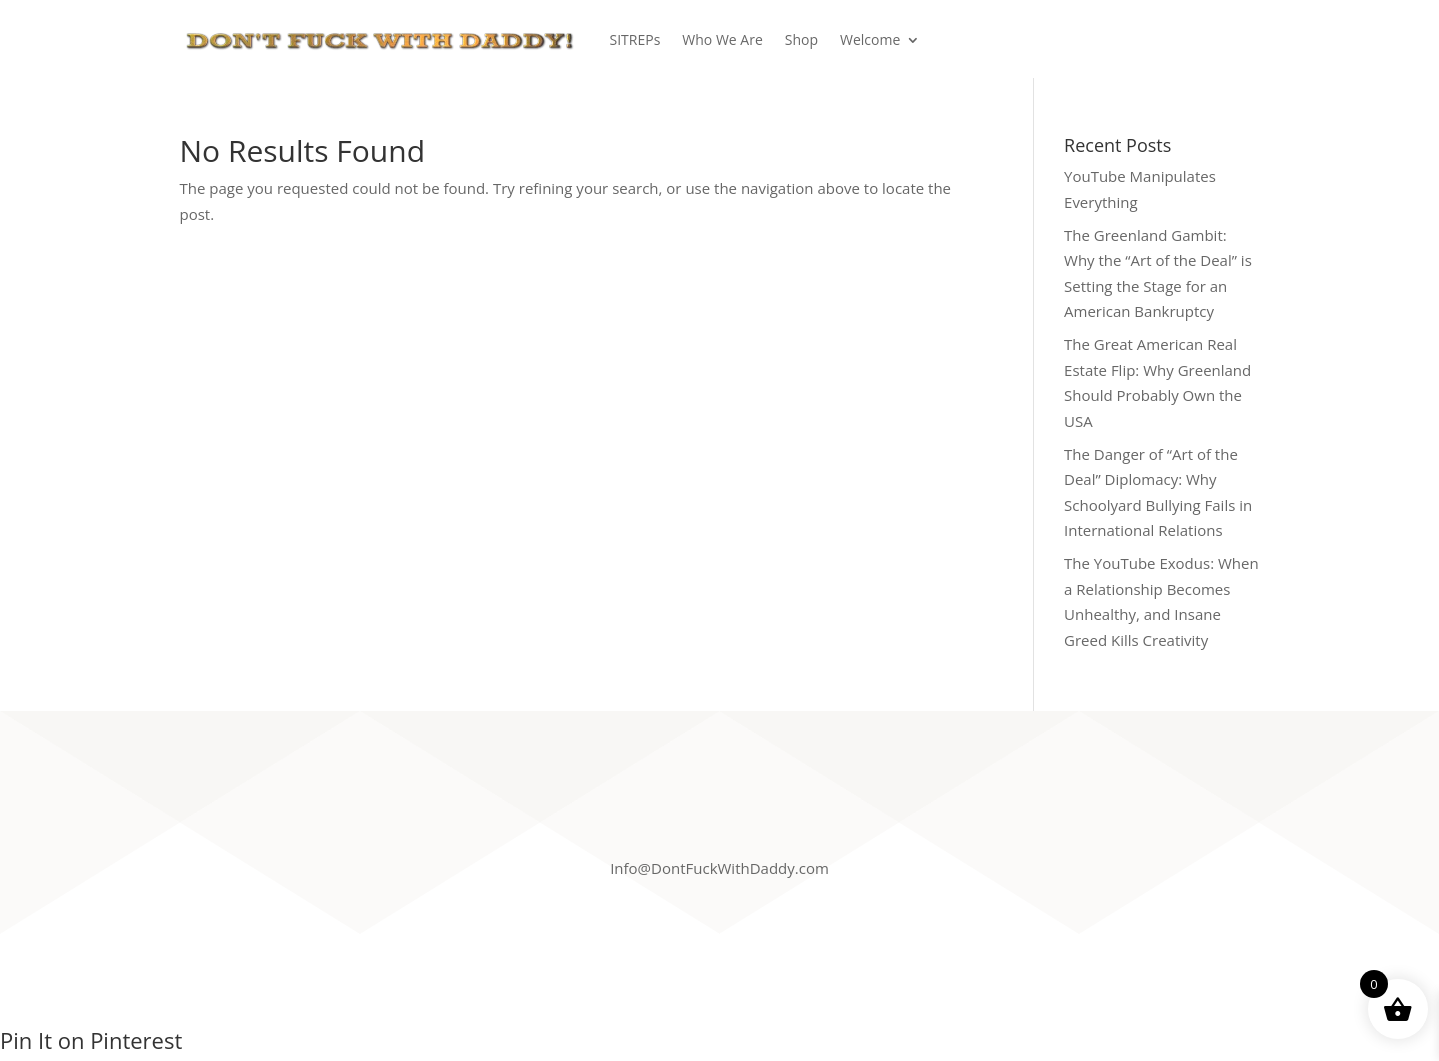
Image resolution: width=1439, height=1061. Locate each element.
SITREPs (635, 39)
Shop (801, 39)
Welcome (870, 39)
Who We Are (722, 39)
